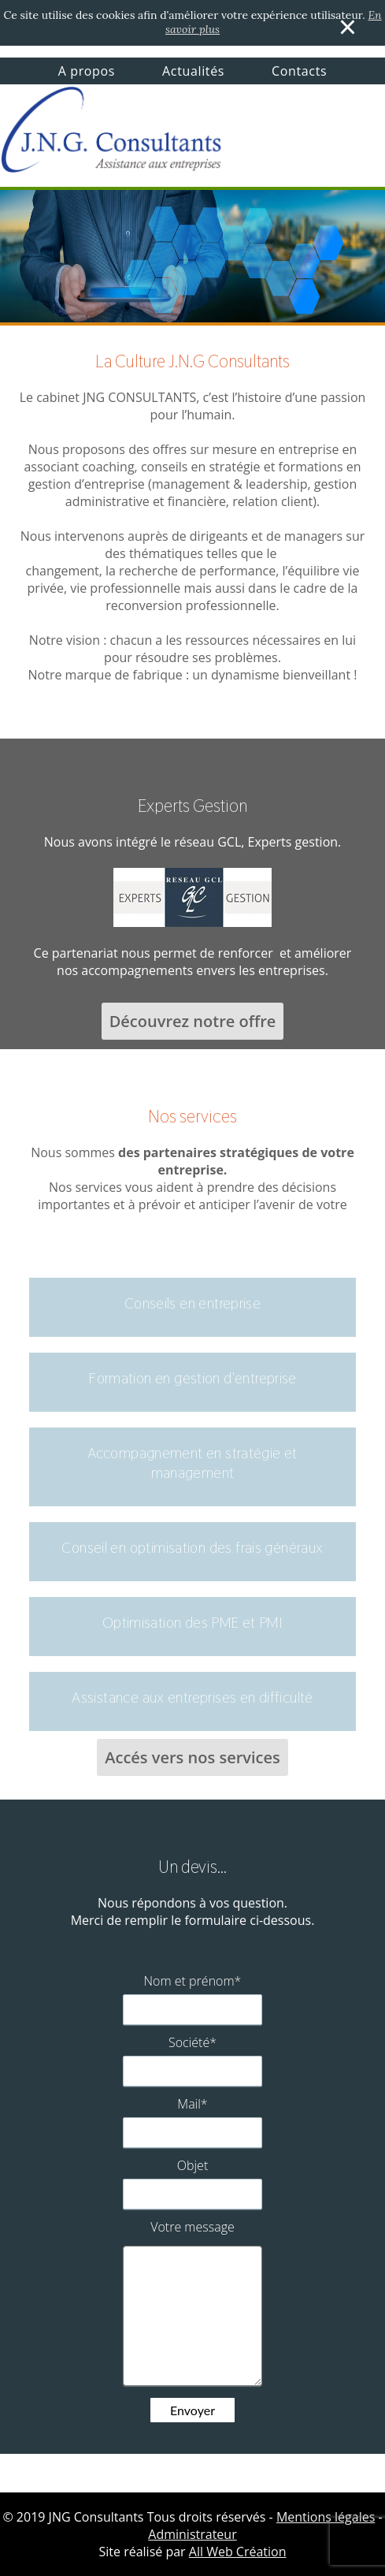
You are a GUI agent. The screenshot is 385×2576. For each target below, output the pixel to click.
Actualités (193, 71)
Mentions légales (325, 2517)
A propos (86, 71)
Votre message (192, 2226)
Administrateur (192, 2534)
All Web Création (238, 2551)
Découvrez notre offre (192, 1021)
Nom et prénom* (193, 1981)
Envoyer (192, 2410)
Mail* (192, 2104)
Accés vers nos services (192, 1757)
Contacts (299, 71)
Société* (192, 2042)
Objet (193, 2165)
